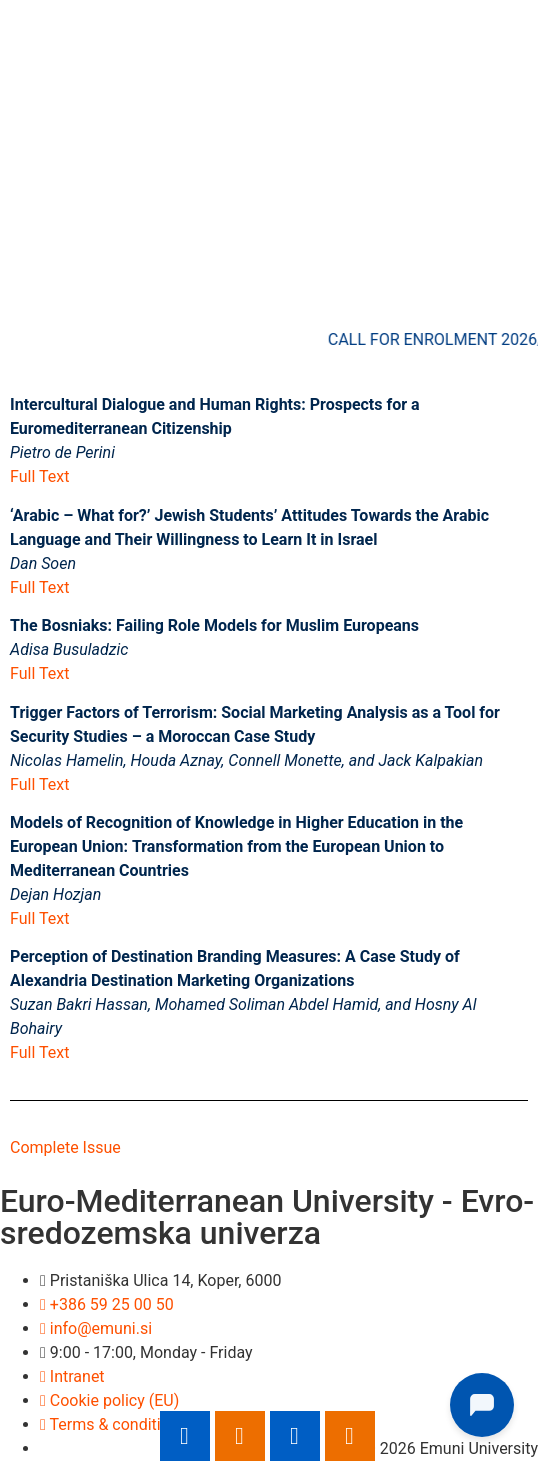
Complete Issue (65, 1147)
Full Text (39, 476)
